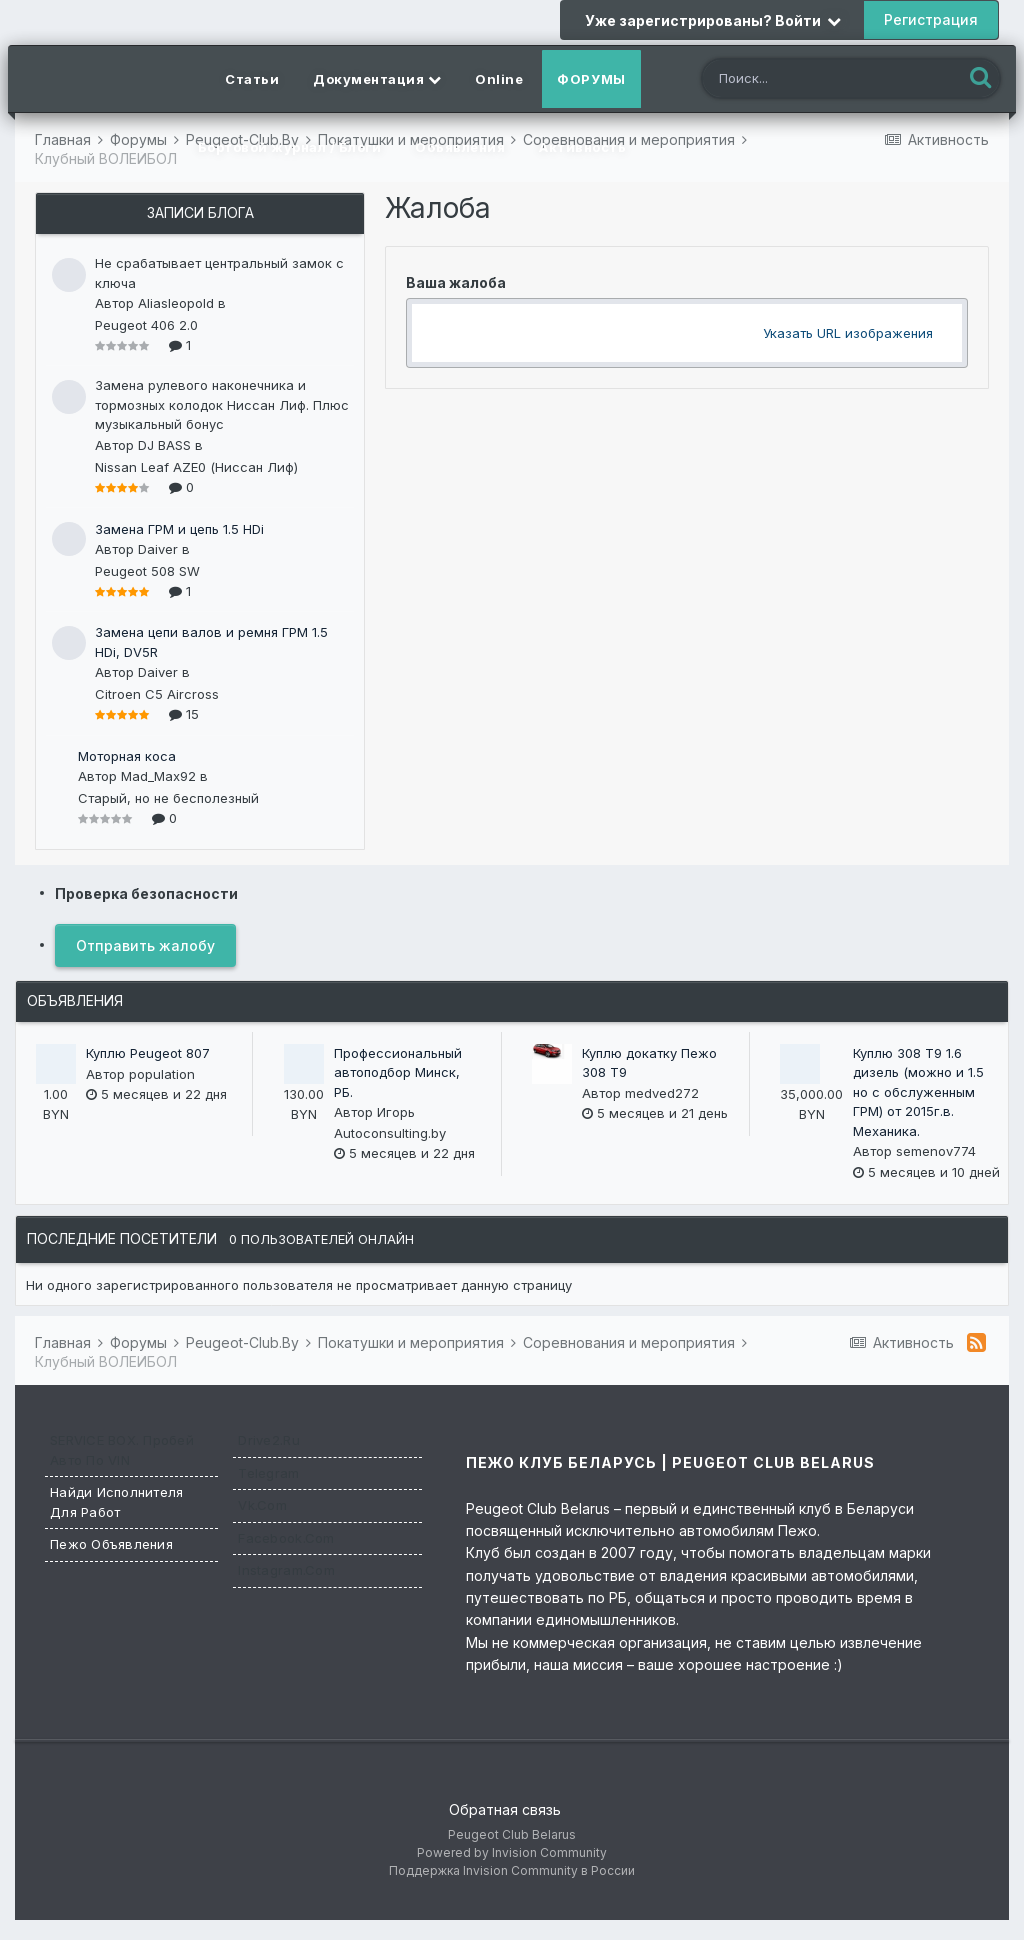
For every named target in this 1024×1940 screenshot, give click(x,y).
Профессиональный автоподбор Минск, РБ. (398, 1072)
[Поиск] (813, 80)
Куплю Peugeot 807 (148, 1053)
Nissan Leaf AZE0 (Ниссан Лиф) (196, 467)
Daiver (158, 549)
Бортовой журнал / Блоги (290, 147)
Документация (377, 79)
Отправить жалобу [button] (145, 945)
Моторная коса (127, 756)
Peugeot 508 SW (147, 571)
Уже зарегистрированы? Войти (713, 20)
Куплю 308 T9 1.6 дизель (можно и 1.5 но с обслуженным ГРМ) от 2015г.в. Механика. (918, 1092)
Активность (582, 147)
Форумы (591, 79)
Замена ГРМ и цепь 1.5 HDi (179, 529)
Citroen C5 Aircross (157, 694)
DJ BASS (164, 445)
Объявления (460, 147)
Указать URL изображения (848, 333)
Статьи (252, 79)
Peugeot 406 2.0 (146, 325)
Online (499, 79)
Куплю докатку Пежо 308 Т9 (649, 1063)
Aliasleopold (176, 303)
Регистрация (931, 19)
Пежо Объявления (111, 1544)
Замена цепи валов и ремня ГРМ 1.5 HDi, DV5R (211, 642)
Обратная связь (505, 1809)
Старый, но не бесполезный (168, 798)
